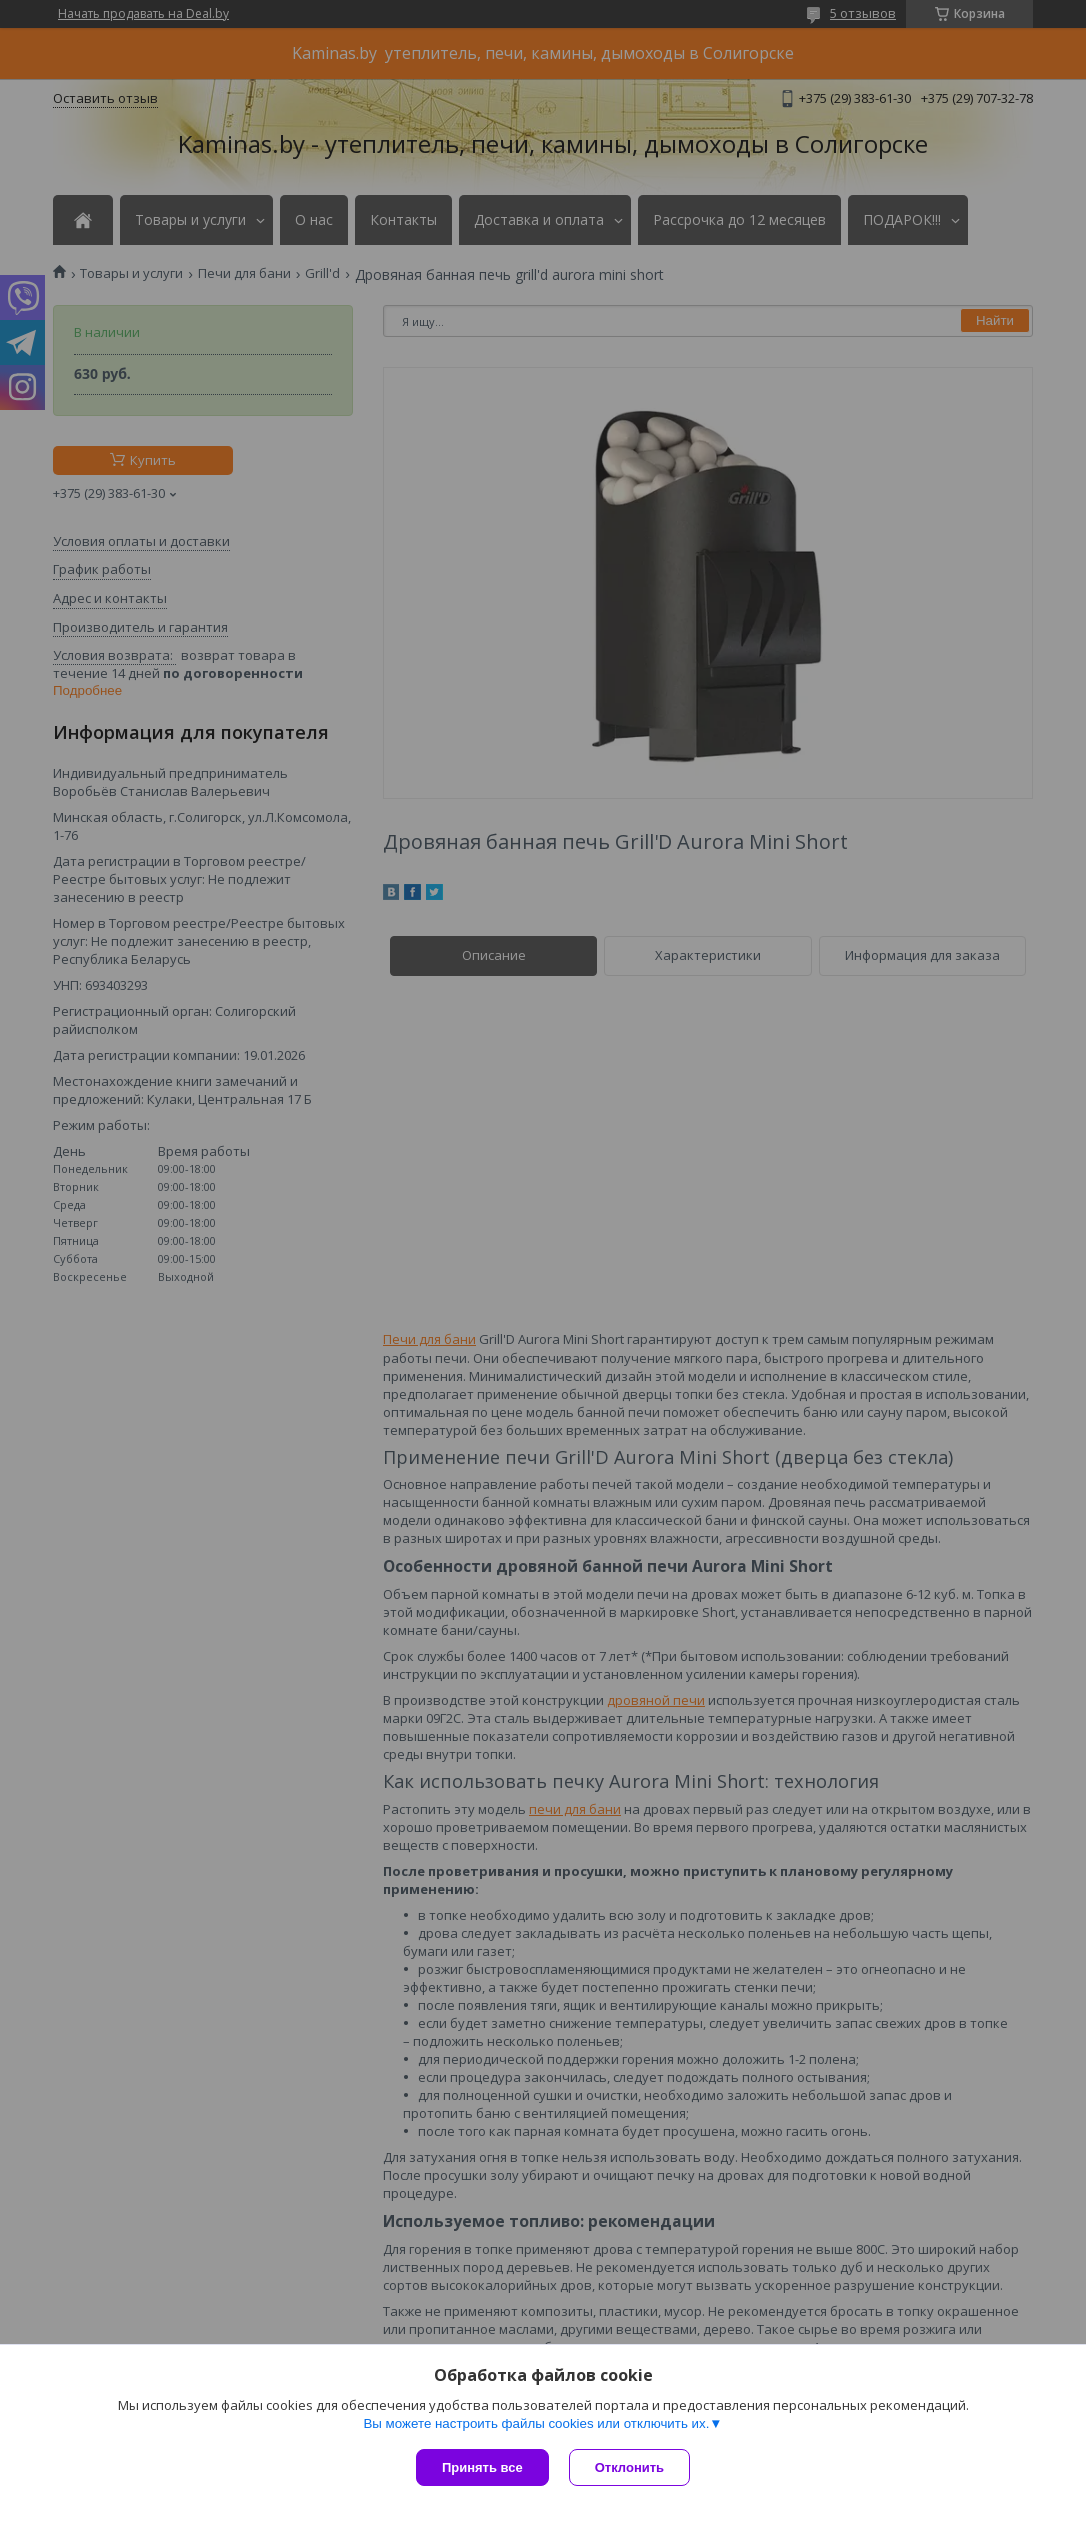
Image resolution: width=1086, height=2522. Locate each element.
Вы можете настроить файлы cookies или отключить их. (536, 2423)
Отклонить (629, 2467)
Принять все (482, 2467)
